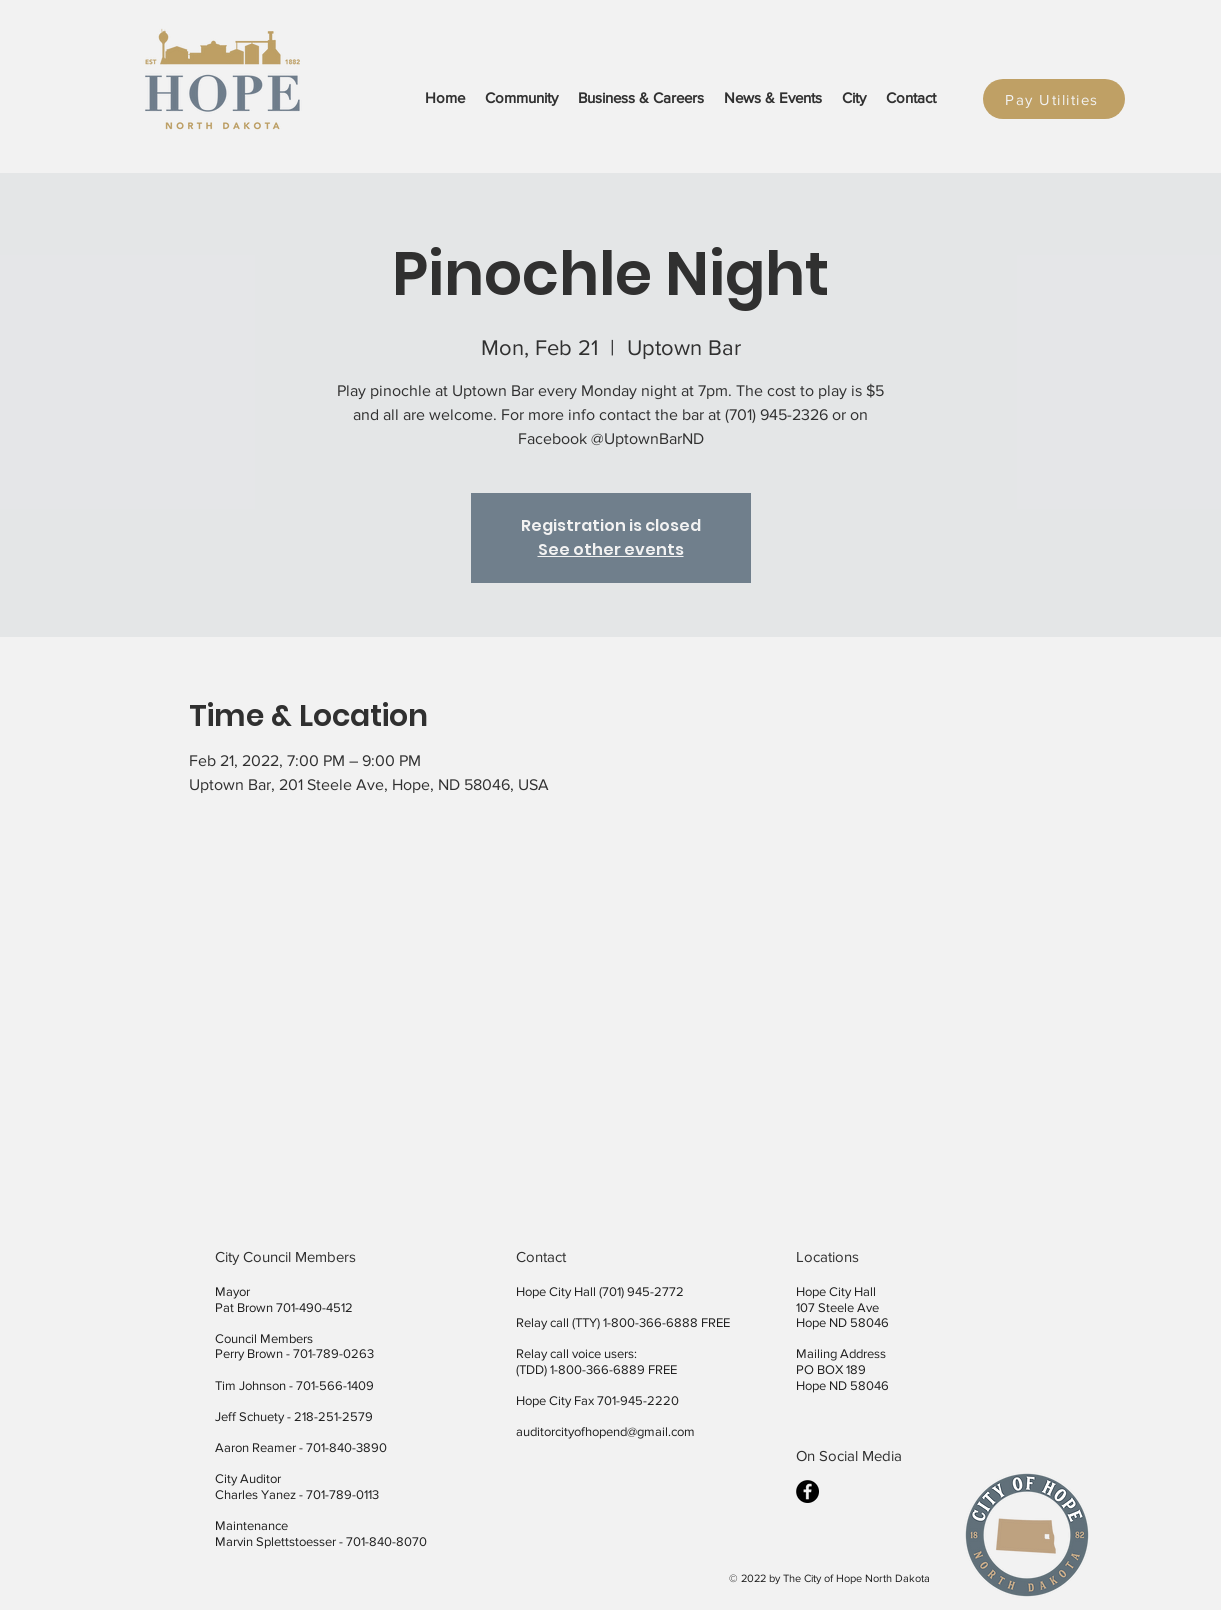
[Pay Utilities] (1054, 99)
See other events (611, 549)
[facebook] (807, 1491)
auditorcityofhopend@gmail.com (605, 1431)
